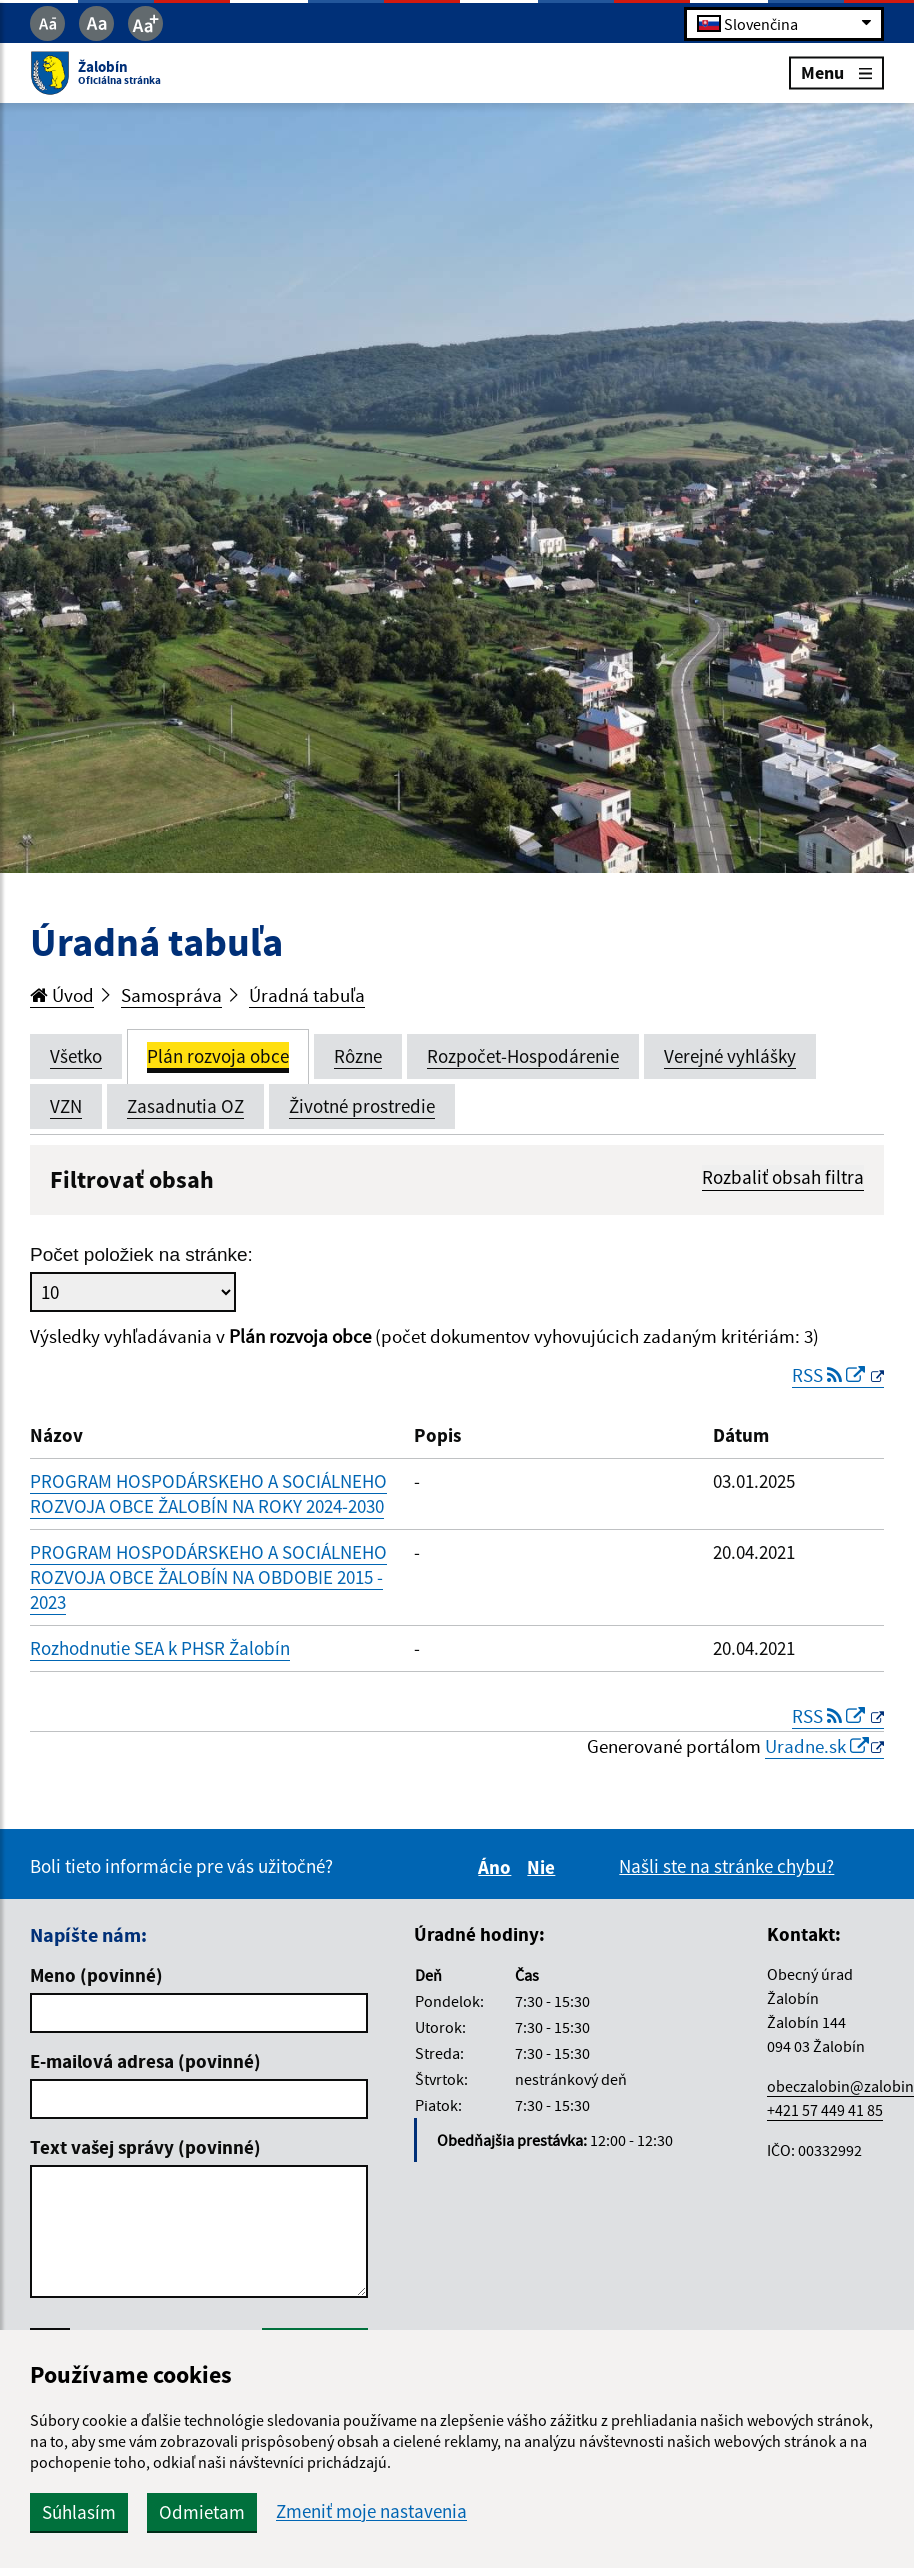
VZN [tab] (66, 1106)
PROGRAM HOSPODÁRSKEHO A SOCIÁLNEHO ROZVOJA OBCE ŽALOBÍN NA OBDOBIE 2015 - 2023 (208, 1577)
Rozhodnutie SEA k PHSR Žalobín (160, 1648)
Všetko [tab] (76, 1056)
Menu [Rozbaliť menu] (836, 72)
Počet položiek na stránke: (141, 1254)
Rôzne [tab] (358, 1056)
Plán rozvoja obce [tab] (218, 1056)
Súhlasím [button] (79, 2512)
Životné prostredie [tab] (362, 1106)
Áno (497, 1867)
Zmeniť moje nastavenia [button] (371, 2511)
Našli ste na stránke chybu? (726, 1866)
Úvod (62, 995)
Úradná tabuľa (307, 995)
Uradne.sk (817, 1746)
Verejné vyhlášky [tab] (730, 1056)
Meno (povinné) (96, 1975)
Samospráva (171, 995)
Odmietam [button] (202, 2512)
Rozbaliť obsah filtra (783, 1177)
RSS (830, 1375)
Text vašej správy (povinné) (145, 2147)
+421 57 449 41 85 (825, 2110)
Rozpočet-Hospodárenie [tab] (523, 1056)
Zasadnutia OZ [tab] (185, 1106)
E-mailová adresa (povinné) (145, 2061)
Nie (544, 1867)
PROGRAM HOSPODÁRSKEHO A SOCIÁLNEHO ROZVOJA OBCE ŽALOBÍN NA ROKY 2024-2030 (208, 1493)
